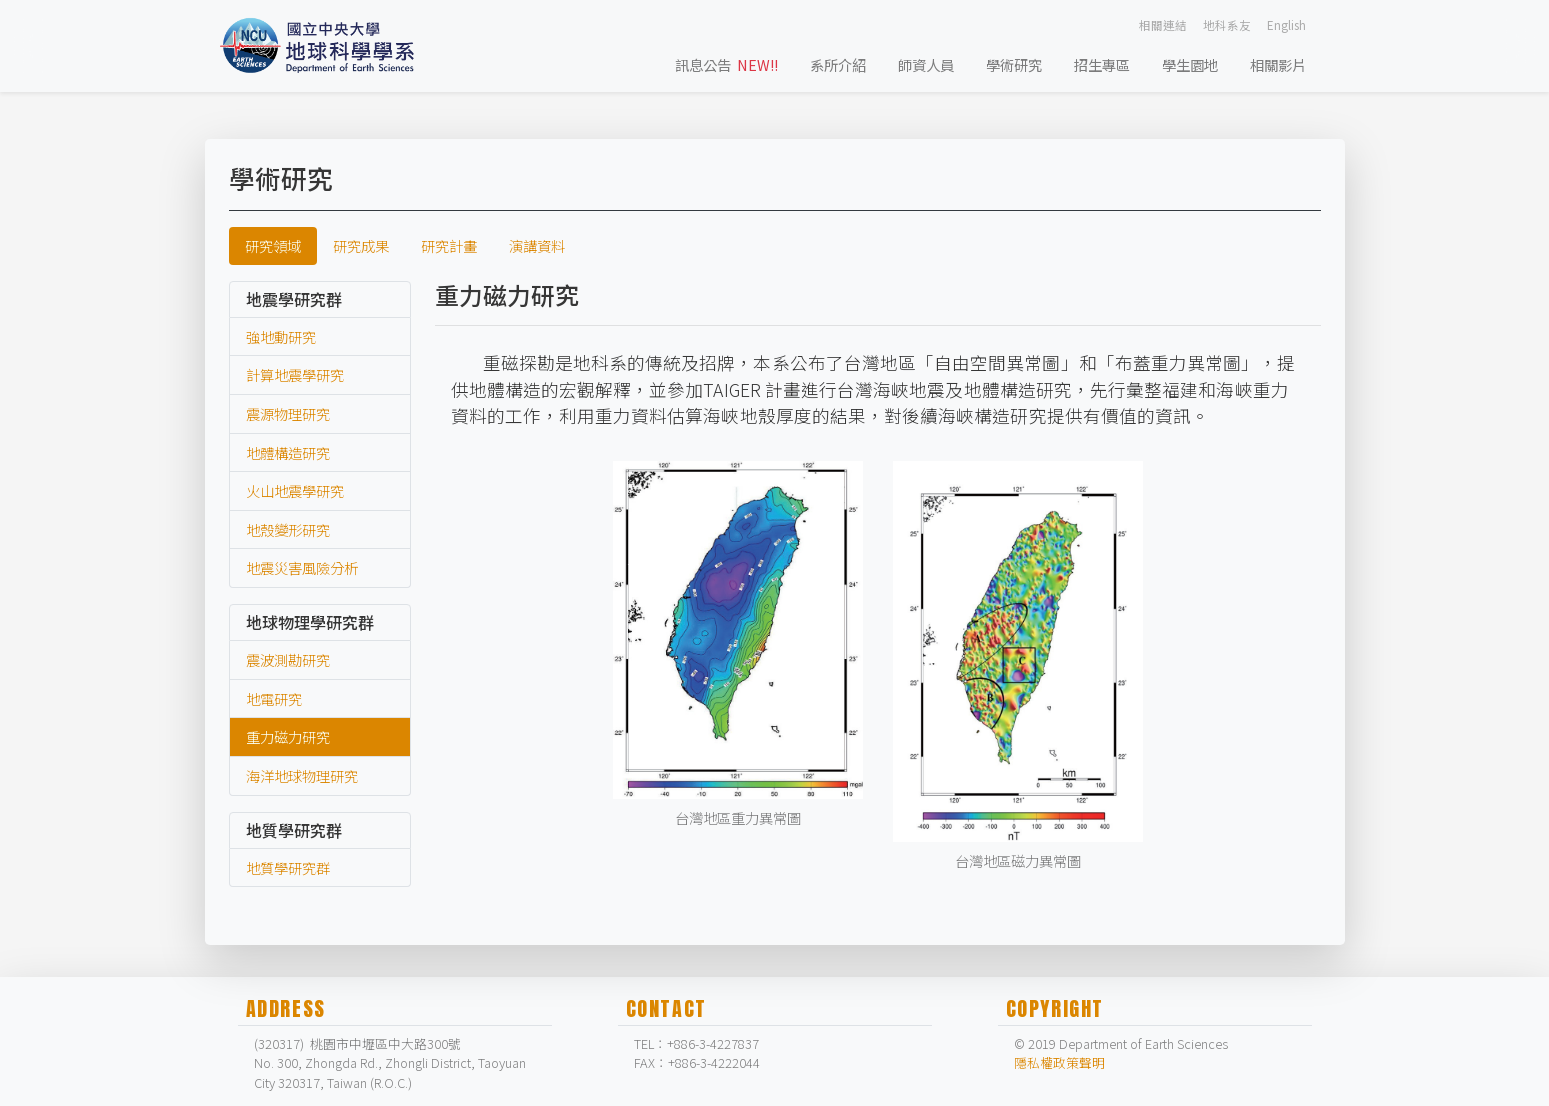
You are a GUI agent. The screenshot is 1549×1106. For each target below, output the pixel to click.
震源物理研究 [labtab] (288, 413)
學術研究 (1014, 64)
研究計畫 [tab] (449, 245)
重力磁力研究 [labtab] (288, 736)
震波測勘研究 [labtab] (288, 659)
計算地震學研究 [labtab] (295, 374)
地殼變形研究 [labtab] (288, 529)
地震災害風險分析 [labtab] (302, 567)
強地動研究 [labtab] (281, 336)
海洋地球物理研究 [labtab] (302, 775)
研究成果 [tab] (361, 245)
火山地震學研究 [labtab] (295, 490)
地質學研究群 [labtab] (288, 867)
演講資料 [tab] (537, 245)
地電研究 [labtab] (274, 698)
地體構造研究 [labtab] (288, 452)
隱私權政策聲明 (1059, 1062)
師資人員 (926, 64)
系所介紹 (838, 64)
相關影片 (1278, 64)
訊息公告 (726, 64)
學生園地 (1190, 64)
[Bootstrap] (323, 46)
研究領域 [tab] (273, 245)
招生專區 (1102, 64)
